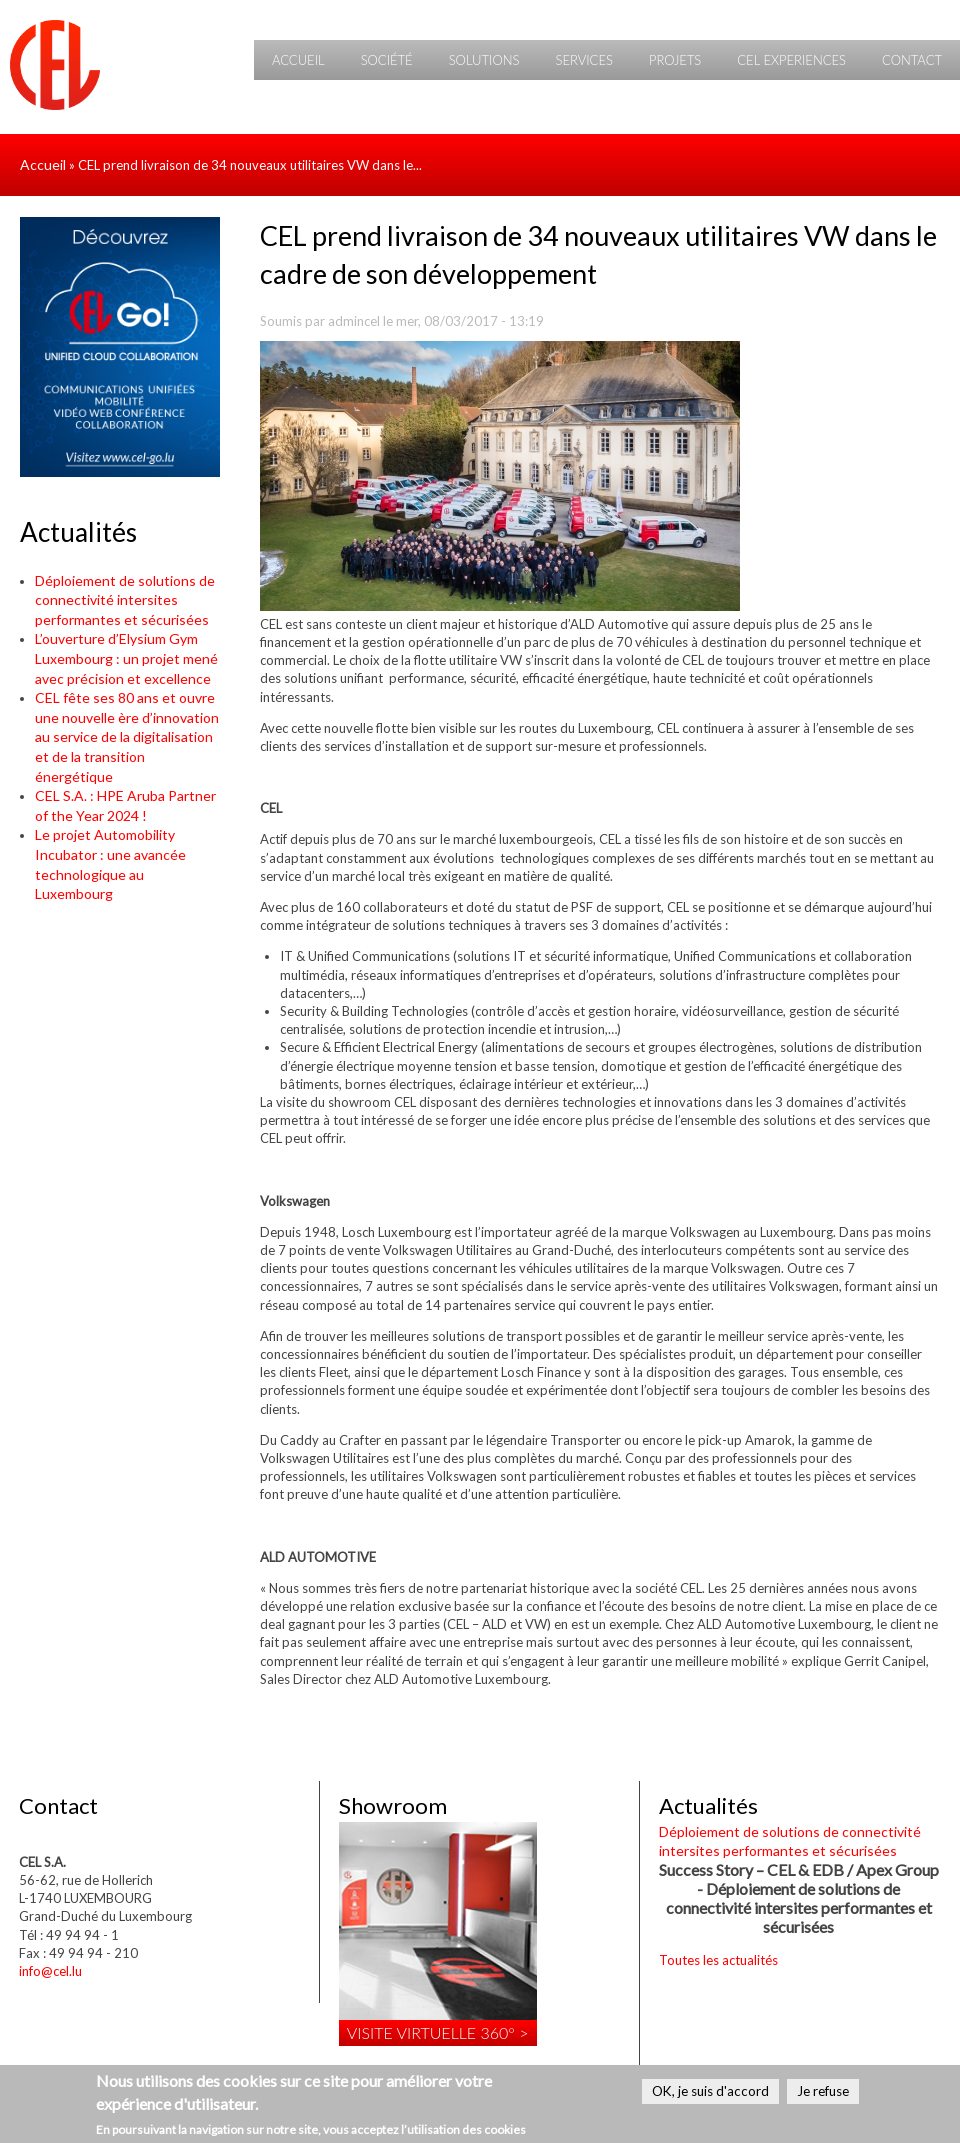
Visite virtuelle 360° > (438, 2032)
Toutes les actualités (718, 1960)
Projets (675, 60)
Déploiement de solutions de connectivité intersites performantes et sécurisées (125, 600)
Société (387, 60)
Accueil (298, 60)
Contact (912, 60)
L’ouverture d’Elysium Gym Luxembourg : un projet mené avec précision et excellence (126, 658)
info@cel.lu (50, 1971)
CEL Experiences (791, 60)
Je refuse (823, 2091)
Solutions (484, 60)
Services (583, 60)
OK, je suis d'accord (710, 2091)
